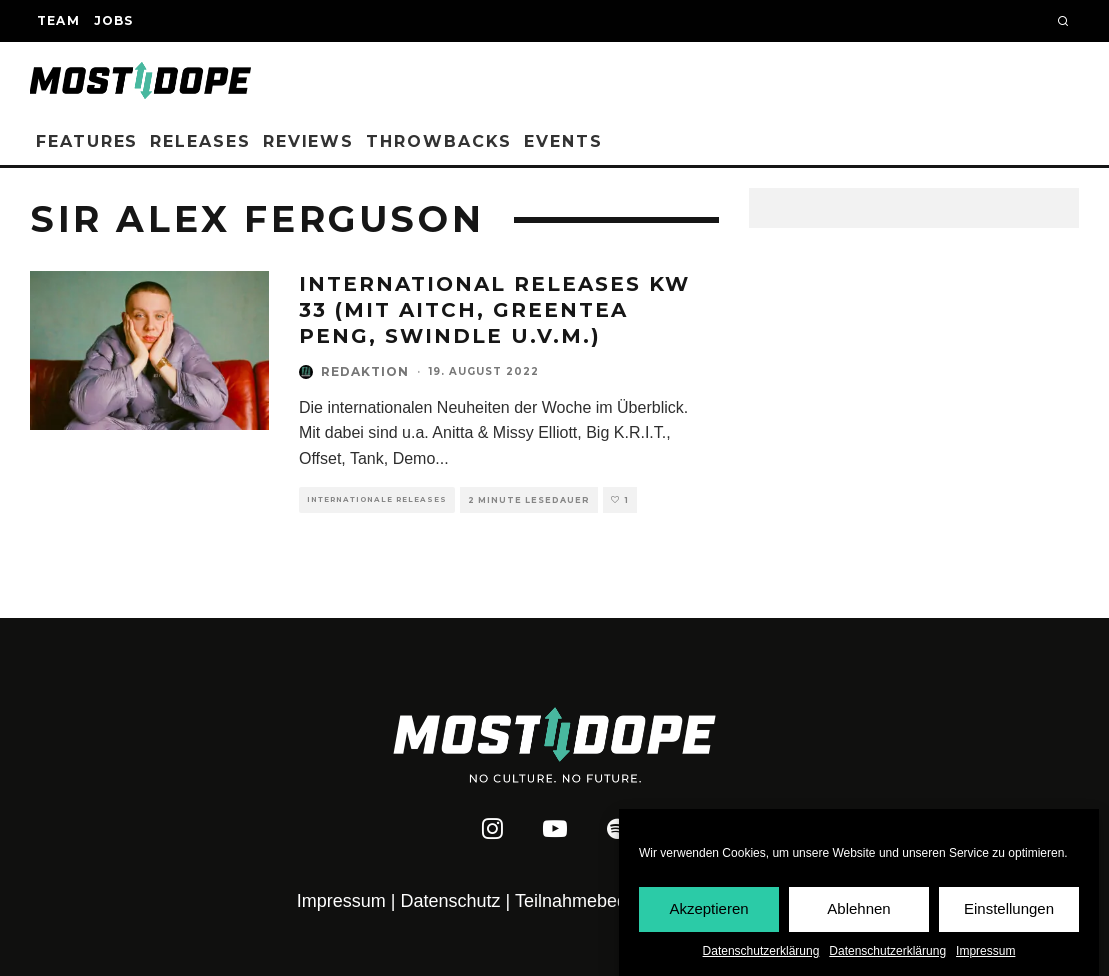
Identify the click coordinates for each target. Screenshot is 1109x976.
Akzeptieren (708, 910)
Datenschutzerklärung (761, 952)
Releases (200, 141)
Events (563, 141)
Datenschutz (451, 901)
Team (58, 20)
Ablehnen (858, 910)
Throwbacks (439, 141)
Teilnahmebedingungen (608, 901)
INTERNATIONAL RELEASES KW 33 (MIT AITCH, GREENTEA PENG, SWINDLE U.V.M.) (494, 310)
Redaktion (365, 371)
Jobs (114, 20)
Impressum (985, 952)
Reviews (308, 141)
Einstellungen (1009, 910)
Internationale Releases (377, 499)
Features (87, 141)
